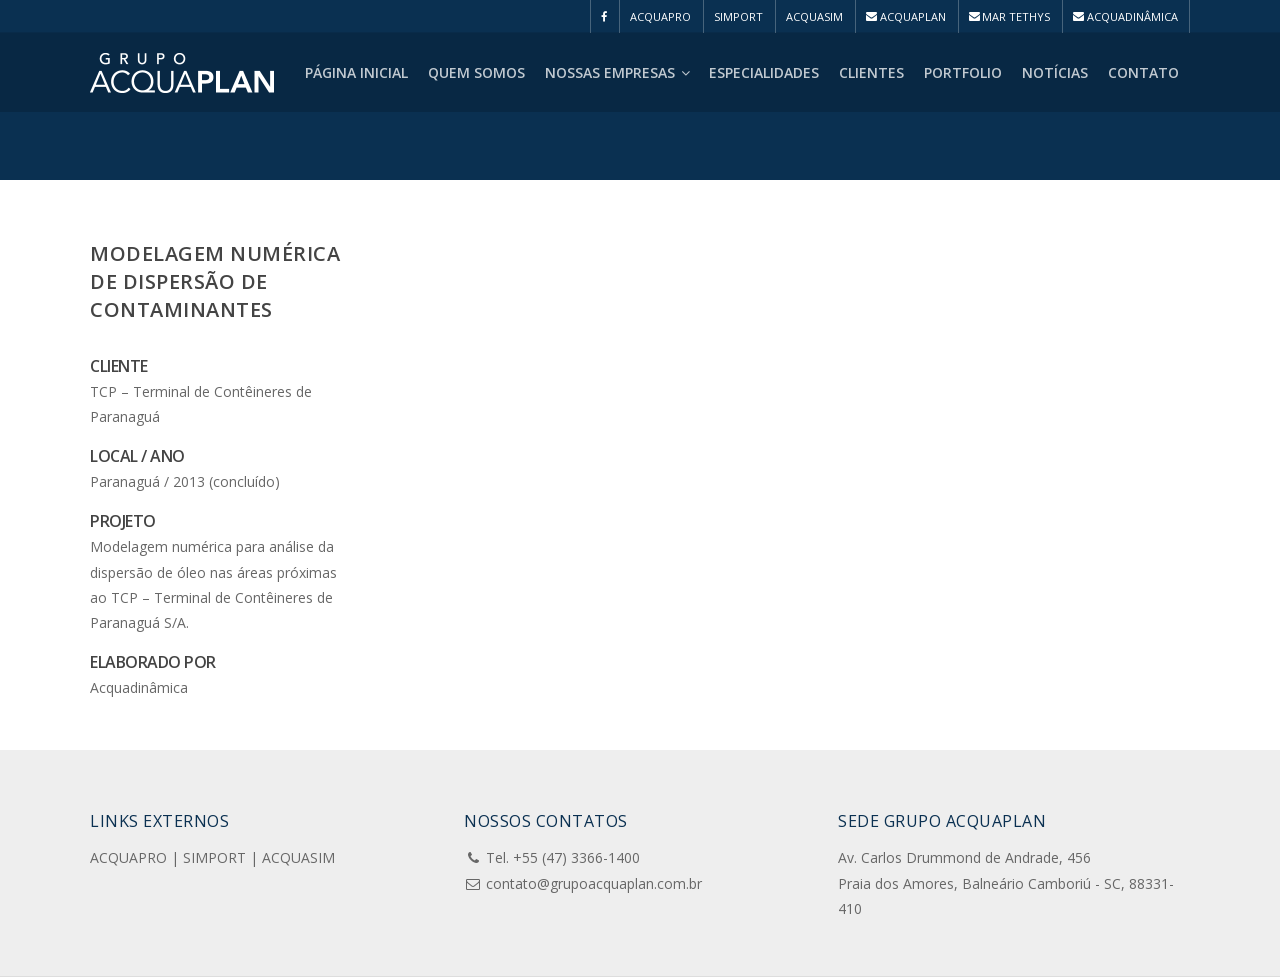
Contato (1143, 72)
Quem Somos (476, 72)
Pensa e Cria (275, 954)
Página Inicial (356, 72)
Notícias (1055, 72)
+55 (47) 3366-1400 (576, 792)
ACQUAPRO (660, 16)
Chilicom (508, 953)
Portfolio (963, 72)
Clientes (871, 72)
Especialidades (764, 72)
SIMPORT (738, 16)
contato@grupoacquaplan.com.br (594, 817)
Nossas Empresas (618, 72)
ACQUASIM (814, 16)
